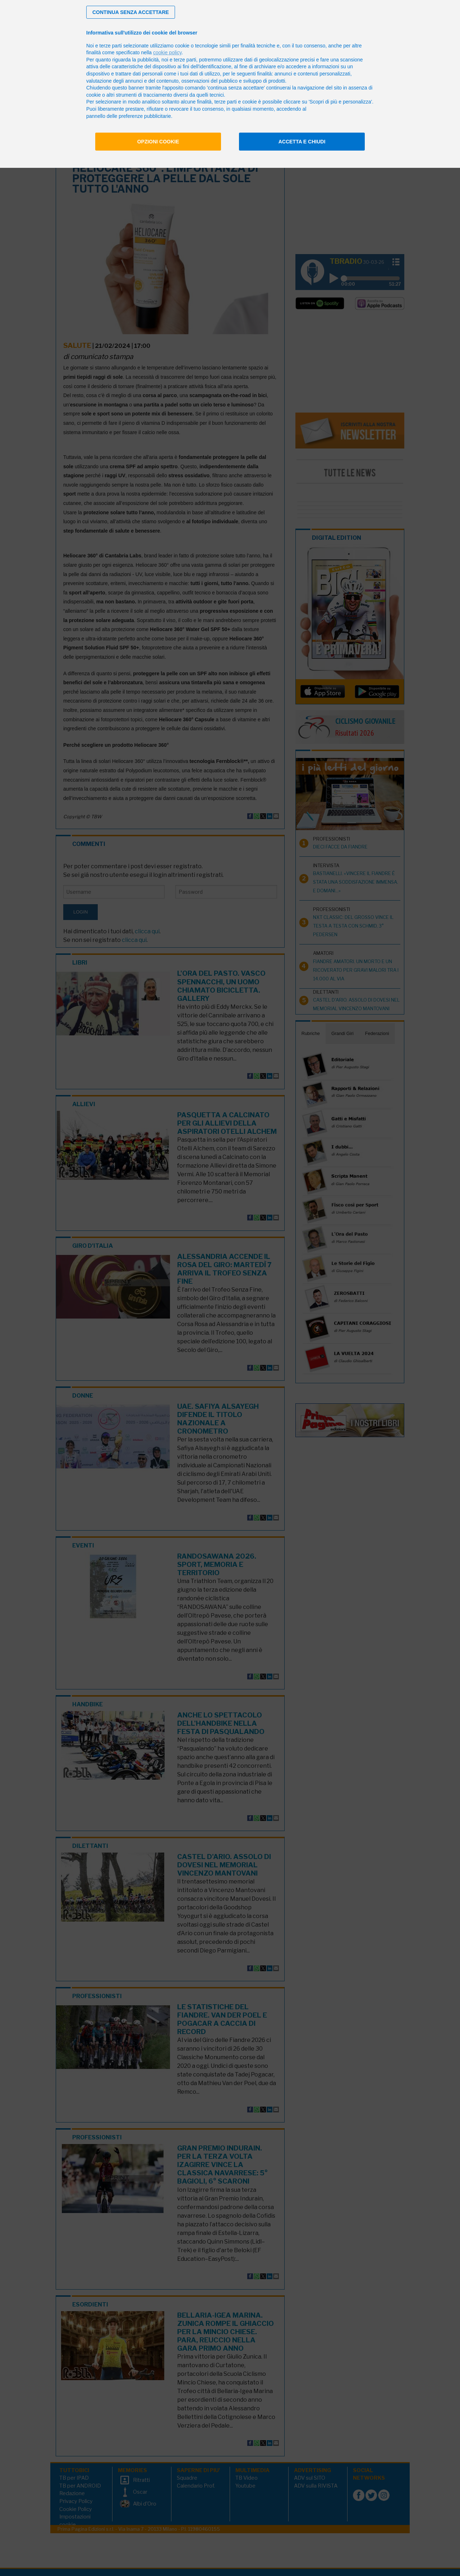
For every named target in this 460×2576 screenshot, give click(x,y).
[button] (130, 12)
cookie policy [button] (167, 52)
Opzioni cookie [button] (158, 141)
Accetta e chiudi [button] (302, 141)
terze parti (185, 60)
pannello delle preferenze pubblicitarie (128, 116)
